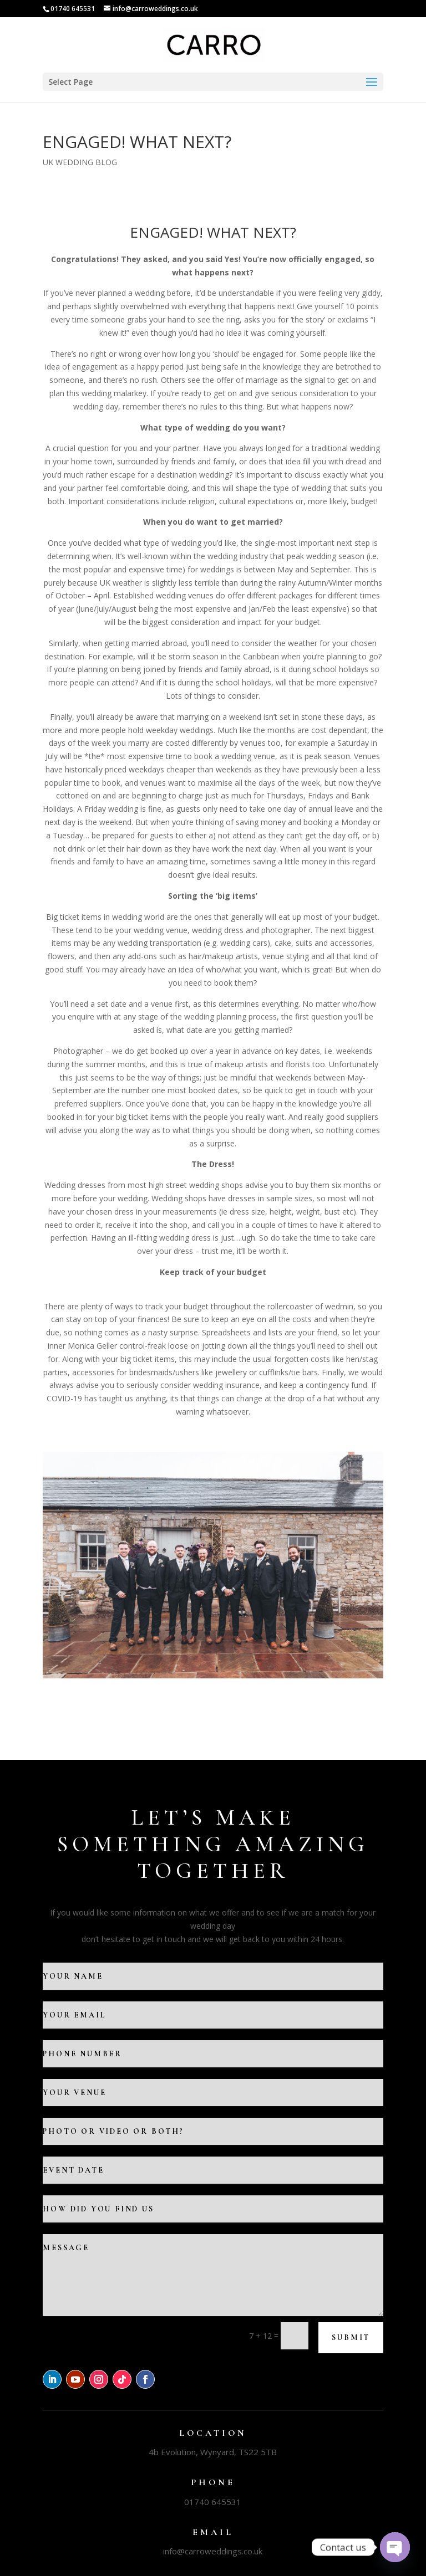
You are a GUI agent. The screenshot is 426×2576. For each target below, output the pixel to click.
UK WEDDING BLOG (80, 162)
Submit (351, 2337)
